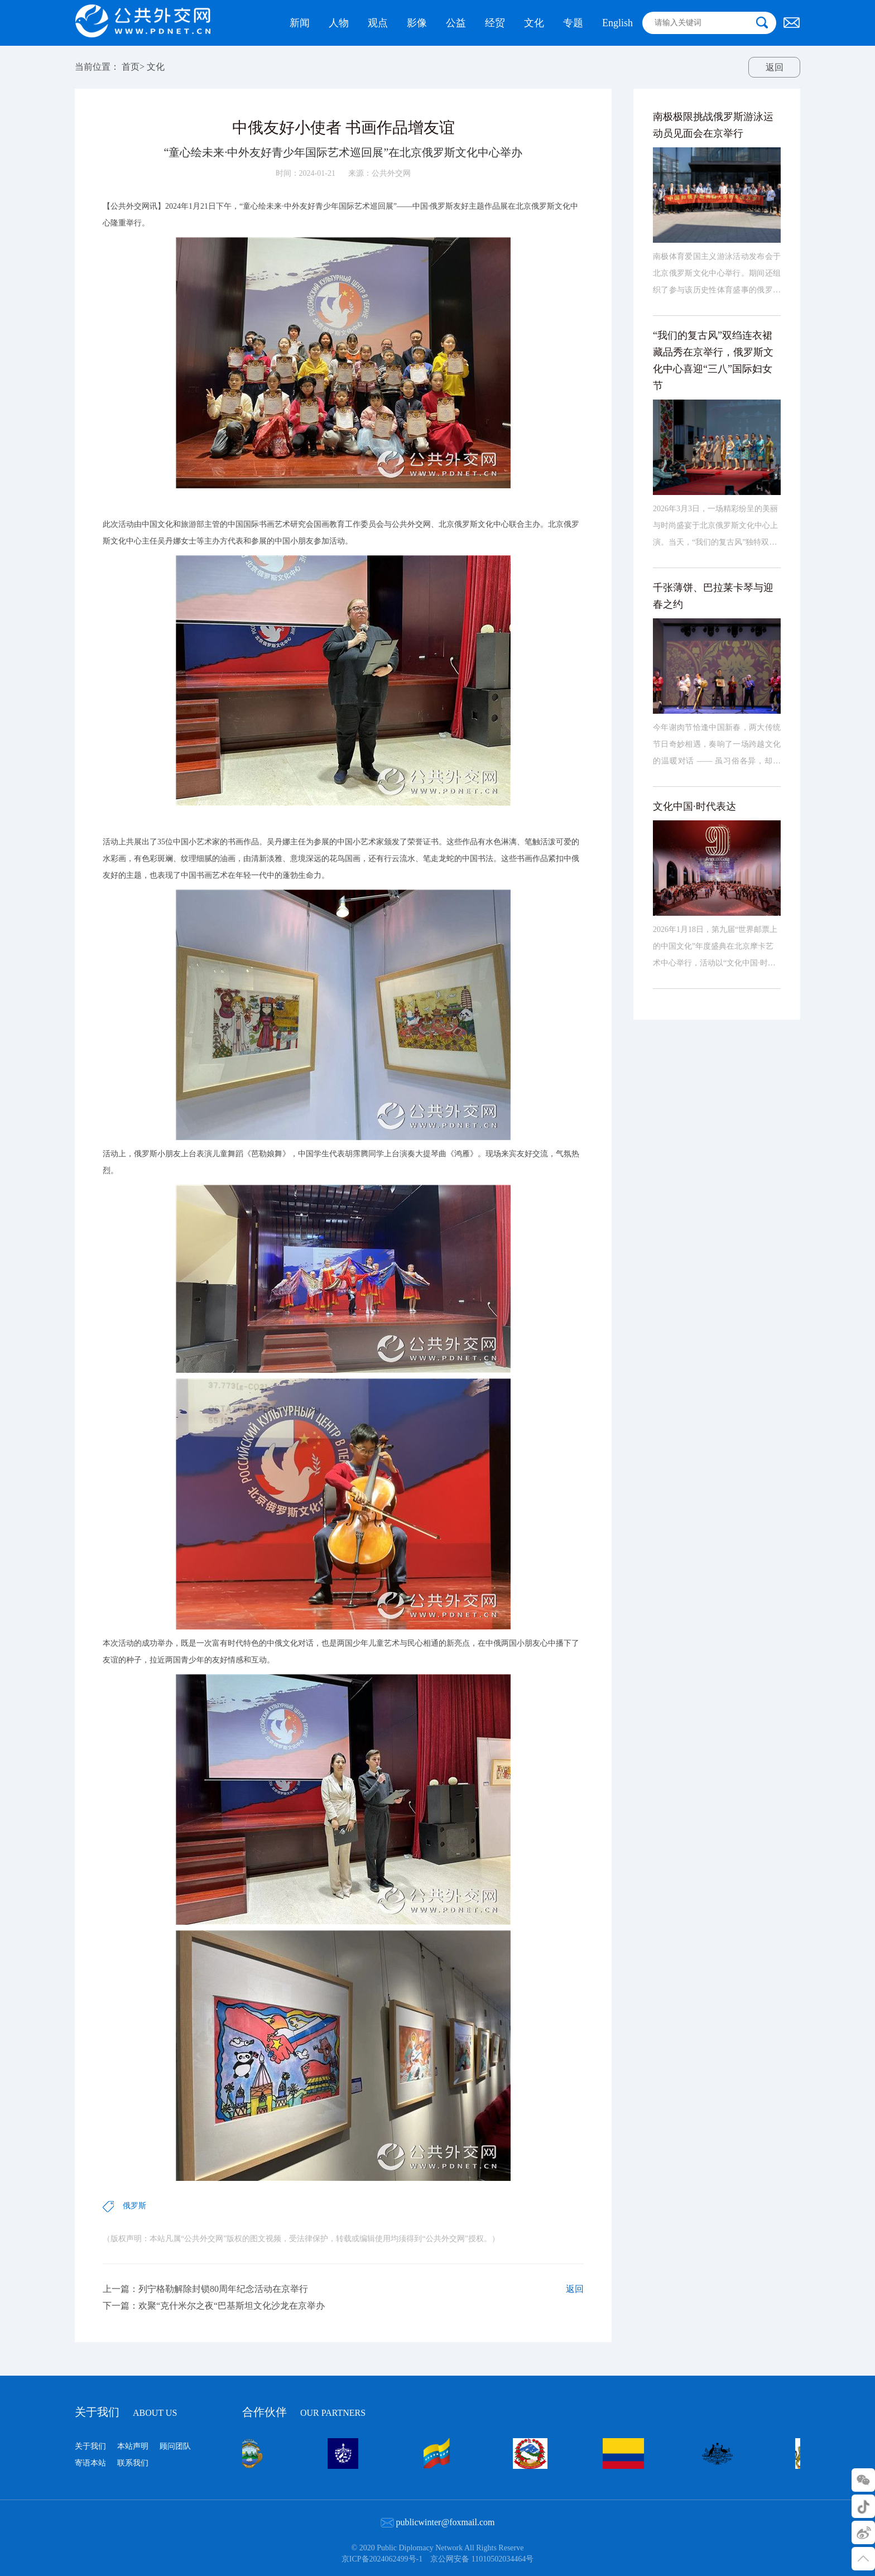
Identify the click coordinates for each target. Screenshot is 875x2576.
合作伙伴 (304, 2411)
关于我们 (126, 2412)
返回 (774, 67)
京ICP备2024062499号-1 (382, 2559)
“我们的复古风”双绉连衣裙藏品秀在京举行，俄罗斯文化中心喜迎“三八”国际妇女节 (713, 391)
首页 (131, 66)
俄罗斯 (134, 2223)
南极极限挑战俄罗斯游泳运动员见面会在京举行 (713, 156)
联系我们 (132, 2463)
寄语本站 (90, 2463)
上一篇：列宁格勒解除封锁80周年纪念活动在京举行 (205, 2306)
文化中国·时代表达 (694, 837)
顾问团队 (175, 2446)
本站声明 (132, 2446)
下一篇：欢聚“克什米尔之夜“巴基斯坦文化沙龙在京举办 (214, 2323)
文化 (156, 66)
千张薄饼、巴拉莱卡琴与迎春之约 (713, 627)
